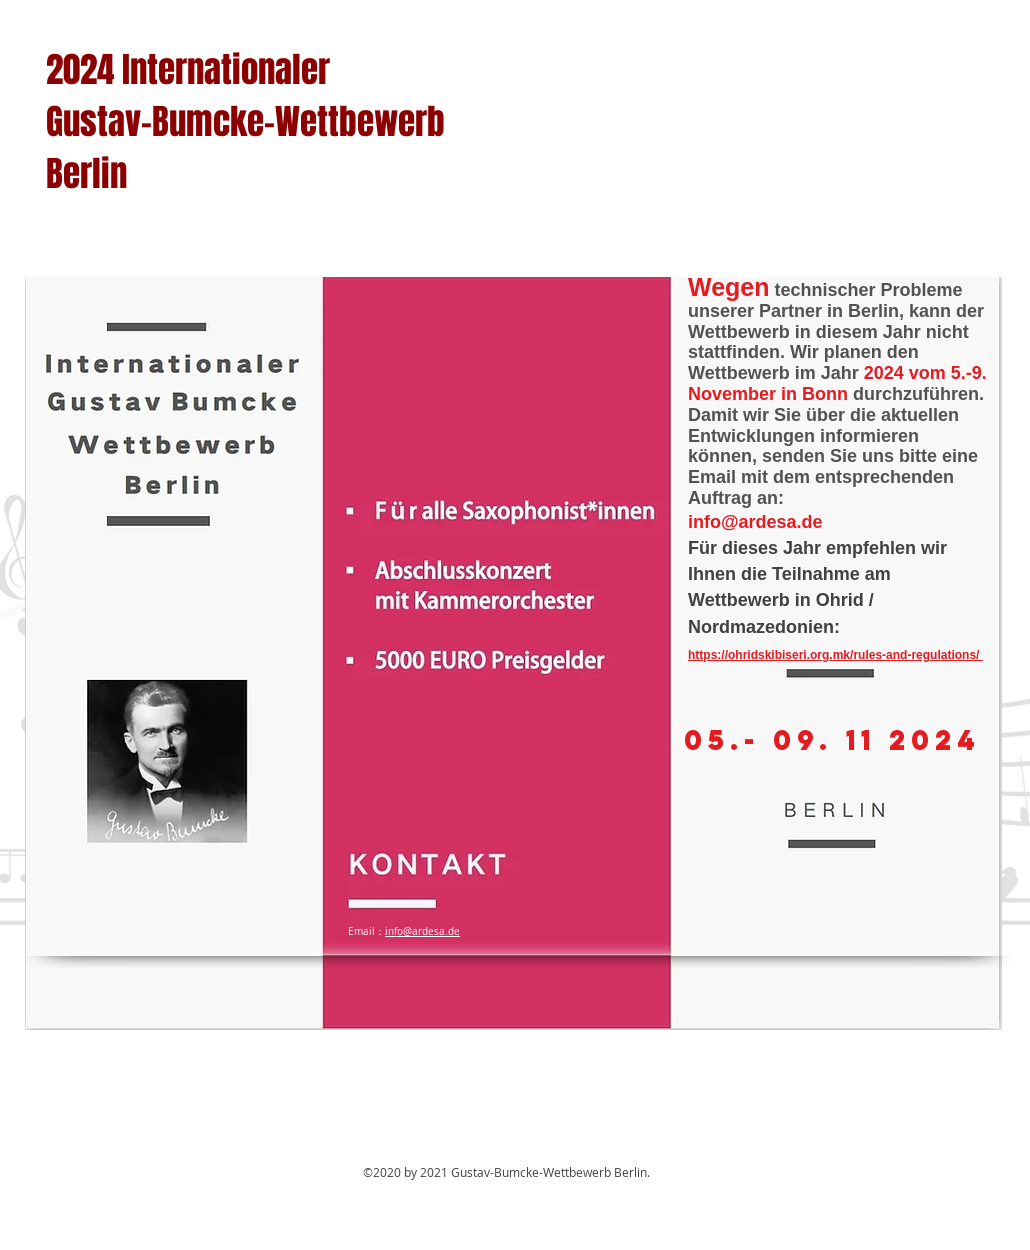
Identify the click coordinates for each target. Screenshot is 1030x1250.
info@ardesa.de (755, 522)
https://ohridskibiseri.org (758, 655)
